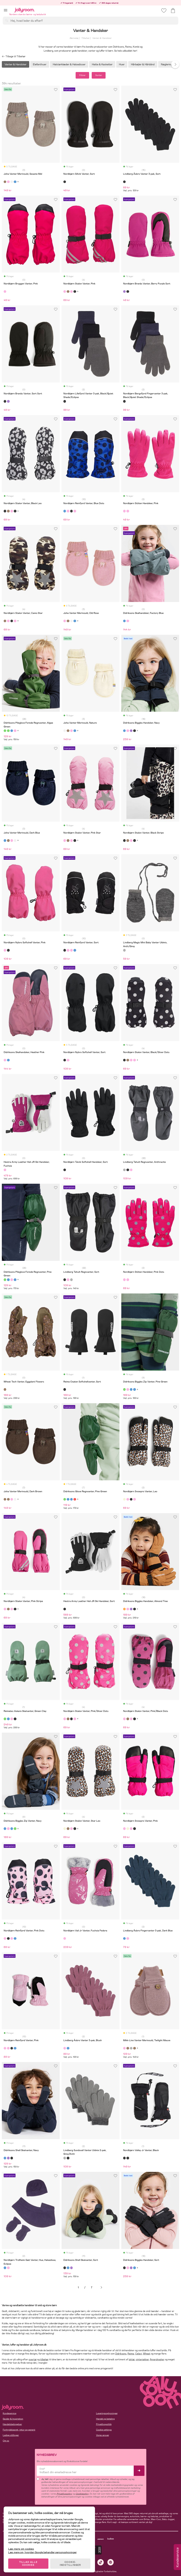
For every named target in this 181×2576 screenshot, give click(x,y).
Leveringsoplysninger (107, 2413)
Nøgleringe (167, 64)
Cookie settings (104, 2429)
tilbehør (44, 2359)
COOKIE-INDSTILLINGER (70, 2564)
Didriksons (120, 2353)
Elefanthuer (39, 64)
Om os (6, 2440)
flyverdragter (157, 2359)
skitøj (132, 2359)
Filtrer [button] (82, 75)
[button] (6, 10)
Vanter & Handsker (101, 38)
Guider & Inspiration (13, 2418)
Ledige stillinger (11, 2435)
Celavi (138, 2353)
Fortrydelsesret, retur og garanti (19, 2429)
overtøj (33, 2359)
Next (175, 64)
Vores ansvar (102, 2435)
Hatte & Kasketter (102, 64)
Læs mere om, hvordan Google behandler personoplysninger (42, 2552)
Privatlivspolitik (104, 2424)
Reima (130, 2353)
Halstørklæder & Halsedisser (69, 64)
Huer (122, 64)
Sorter (98, 75)
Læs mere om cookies (21, 2549)
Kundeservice (9, 2413)
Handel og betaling (105, 2418)
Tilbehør (85, 38)
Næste (101, 2287)
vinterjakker (142, 2359)
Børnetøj (74, 38)
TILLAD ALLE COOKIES (28, 2564)
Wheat (146, 2353)
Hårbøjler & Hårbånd (143, 64)
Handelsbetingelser (12, 2424)
